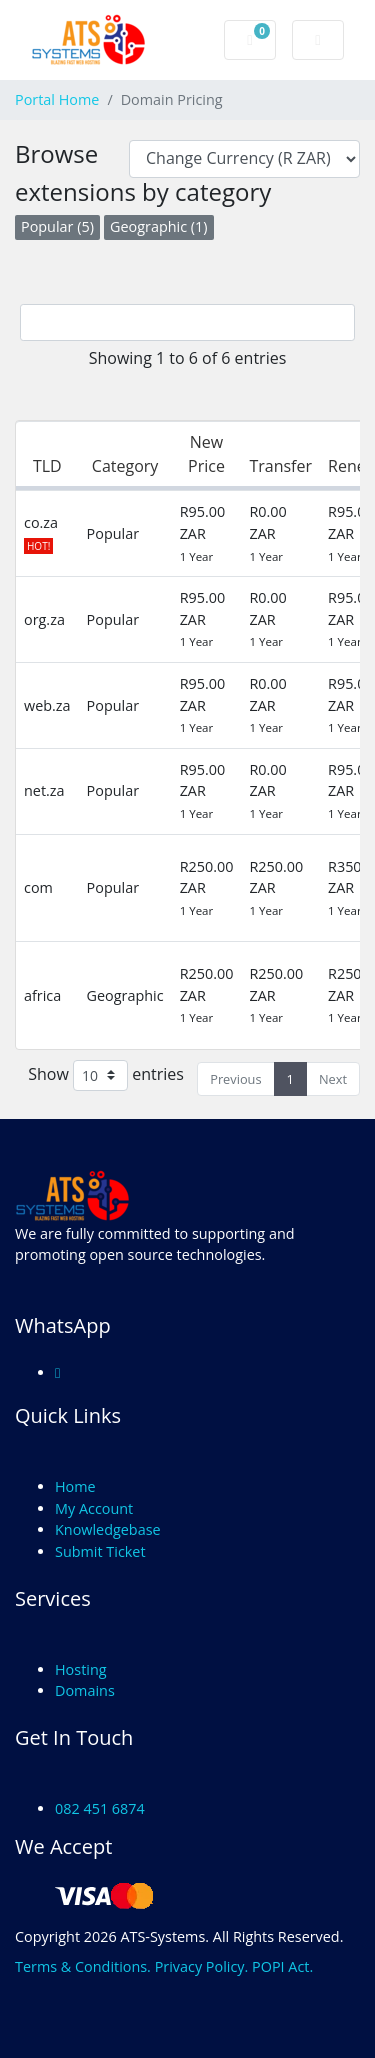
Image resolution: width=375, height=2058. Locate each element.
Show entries (106, 1075)
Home (75, 1486)
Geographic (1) (159, 226)
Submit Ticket (100, 1551)
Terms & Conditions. (83, 1966)
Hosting (81, 1669)
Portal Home (57, 99)
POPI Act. (282, 1966)
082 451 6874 (100, 1808)
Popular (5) (57, 226)
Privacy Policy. (202, 1966)
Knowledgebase (108, 1529)
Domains (85, 1690)
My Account (94, 1508)
